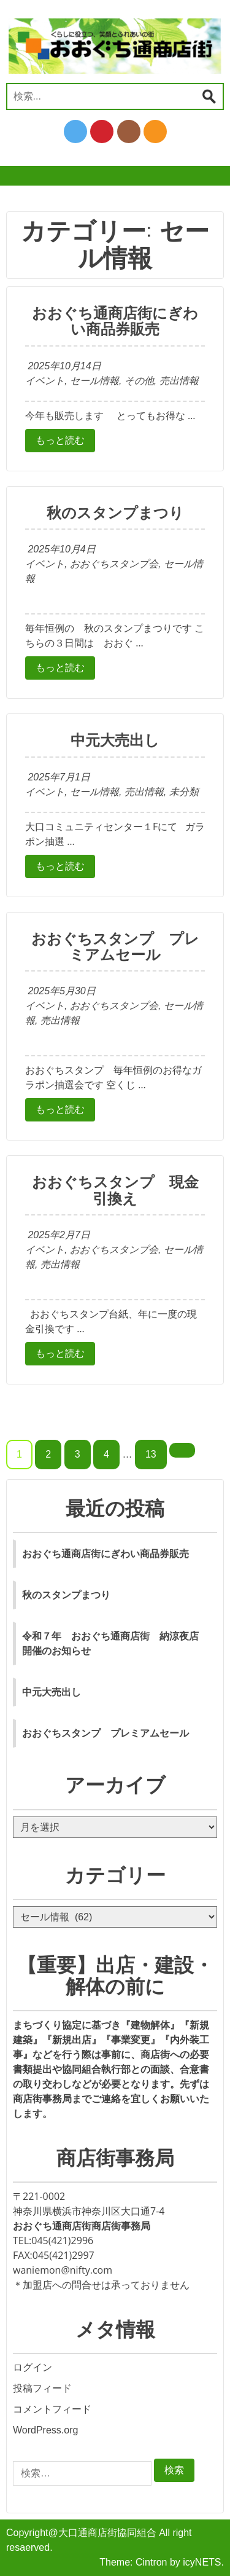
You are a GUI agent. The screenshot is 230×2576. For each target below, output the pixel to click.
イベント (44, 380)
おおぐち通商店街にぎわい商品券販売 (115, 321)
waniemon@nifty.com (62, 2270)
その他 (139, 380)
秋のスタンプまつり (115, 513)
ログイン (32, 2367)
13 (150, 1454)
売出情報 (179, 380)
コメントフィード (52, 2409)
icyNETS (202, 2562)
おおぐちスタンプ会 (114, 564)
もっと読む (60, 440)
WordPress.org (45, 2430)
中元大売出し (115, 740)
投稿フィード (42, 2388)
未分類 (184, 792)
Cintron (151, 2562)
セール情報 (94, 380)
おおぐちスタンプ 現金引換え (115, 1190)
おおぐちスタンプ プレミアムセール (115, 947)
